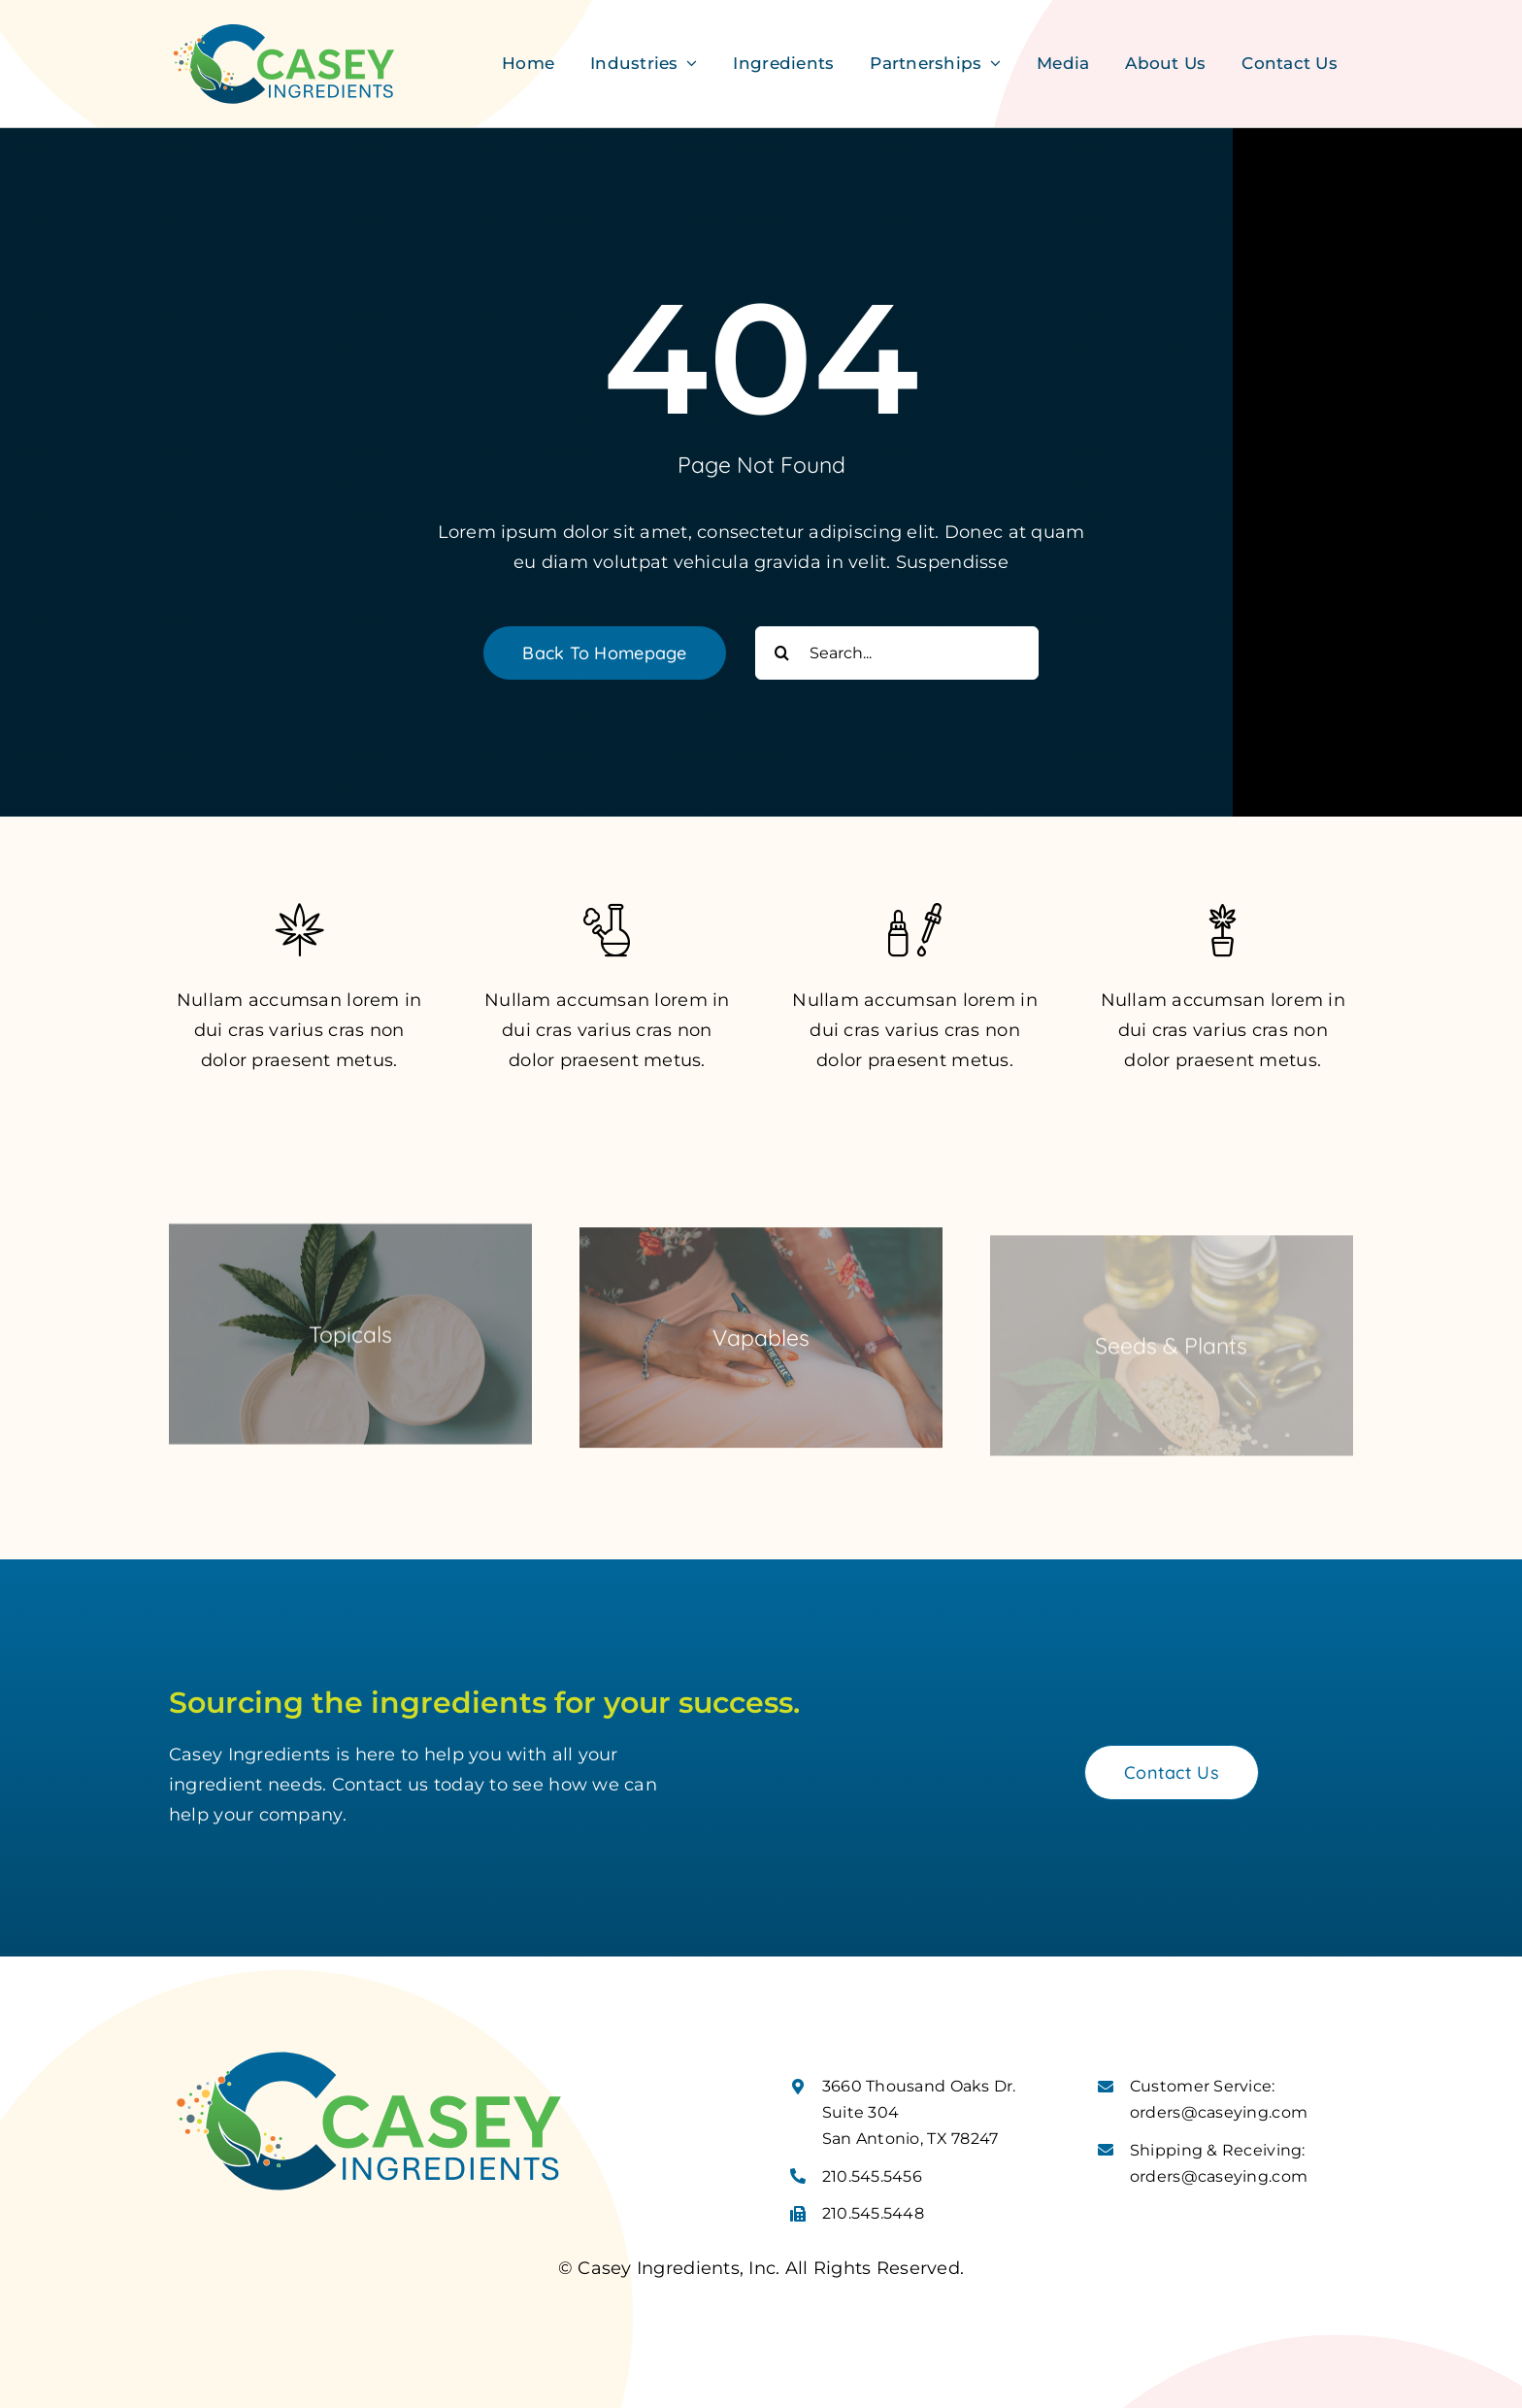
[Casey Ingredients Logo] (284, 28)
